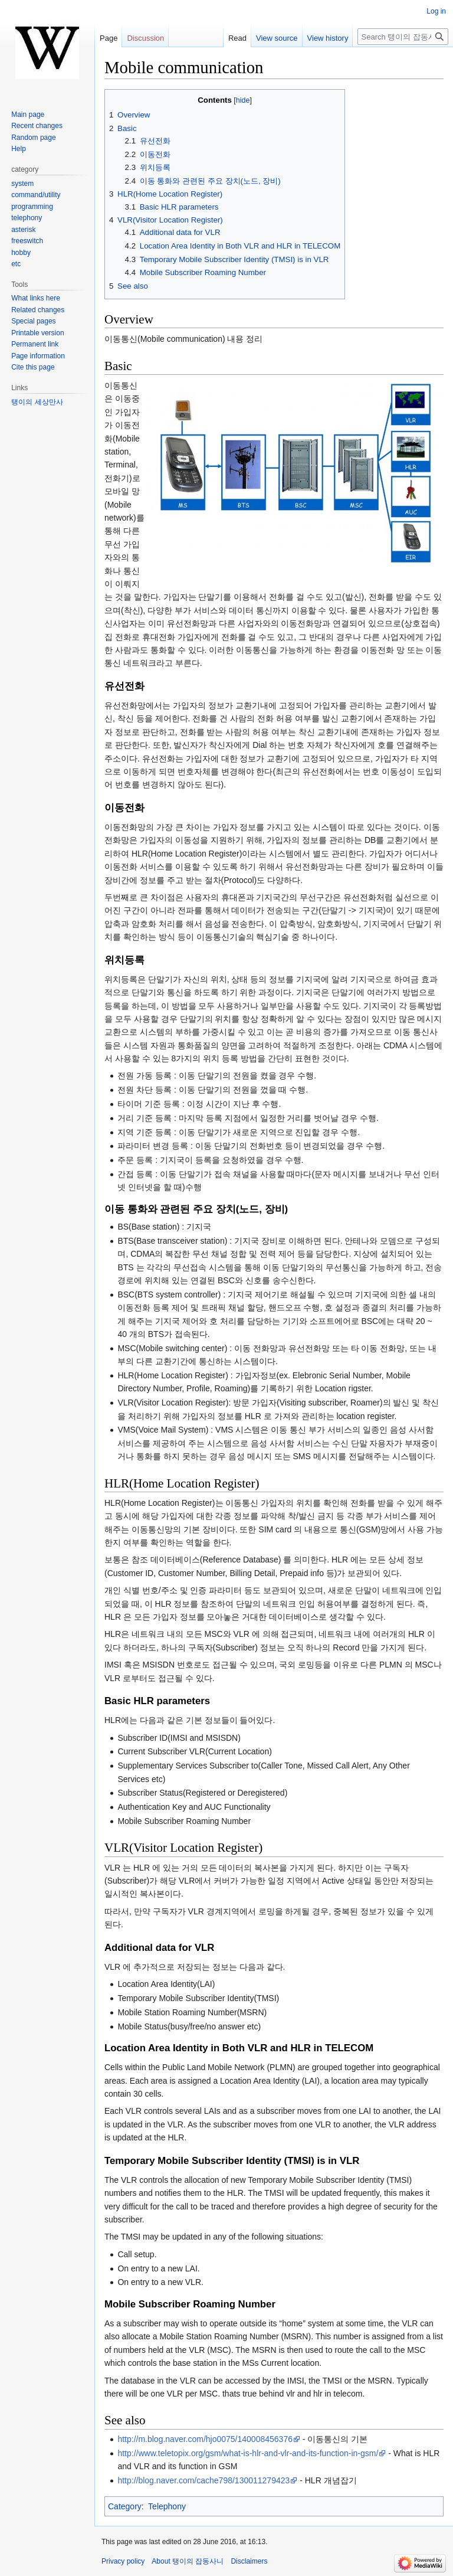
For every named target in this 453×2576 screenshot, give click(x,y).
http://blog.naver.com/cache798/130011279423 (203, 2480)
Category (125, 2506)
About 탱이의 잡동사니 (188, 2561)
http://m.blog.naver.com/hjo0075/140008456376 (205, 2439)
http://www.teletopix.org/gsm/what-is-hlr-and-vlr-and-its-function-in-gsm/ (247, 2453)
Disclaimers (249, 2561)
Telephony (167, 2506)
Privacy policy (123, 2561)
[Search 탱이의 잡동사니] (402, 36)
